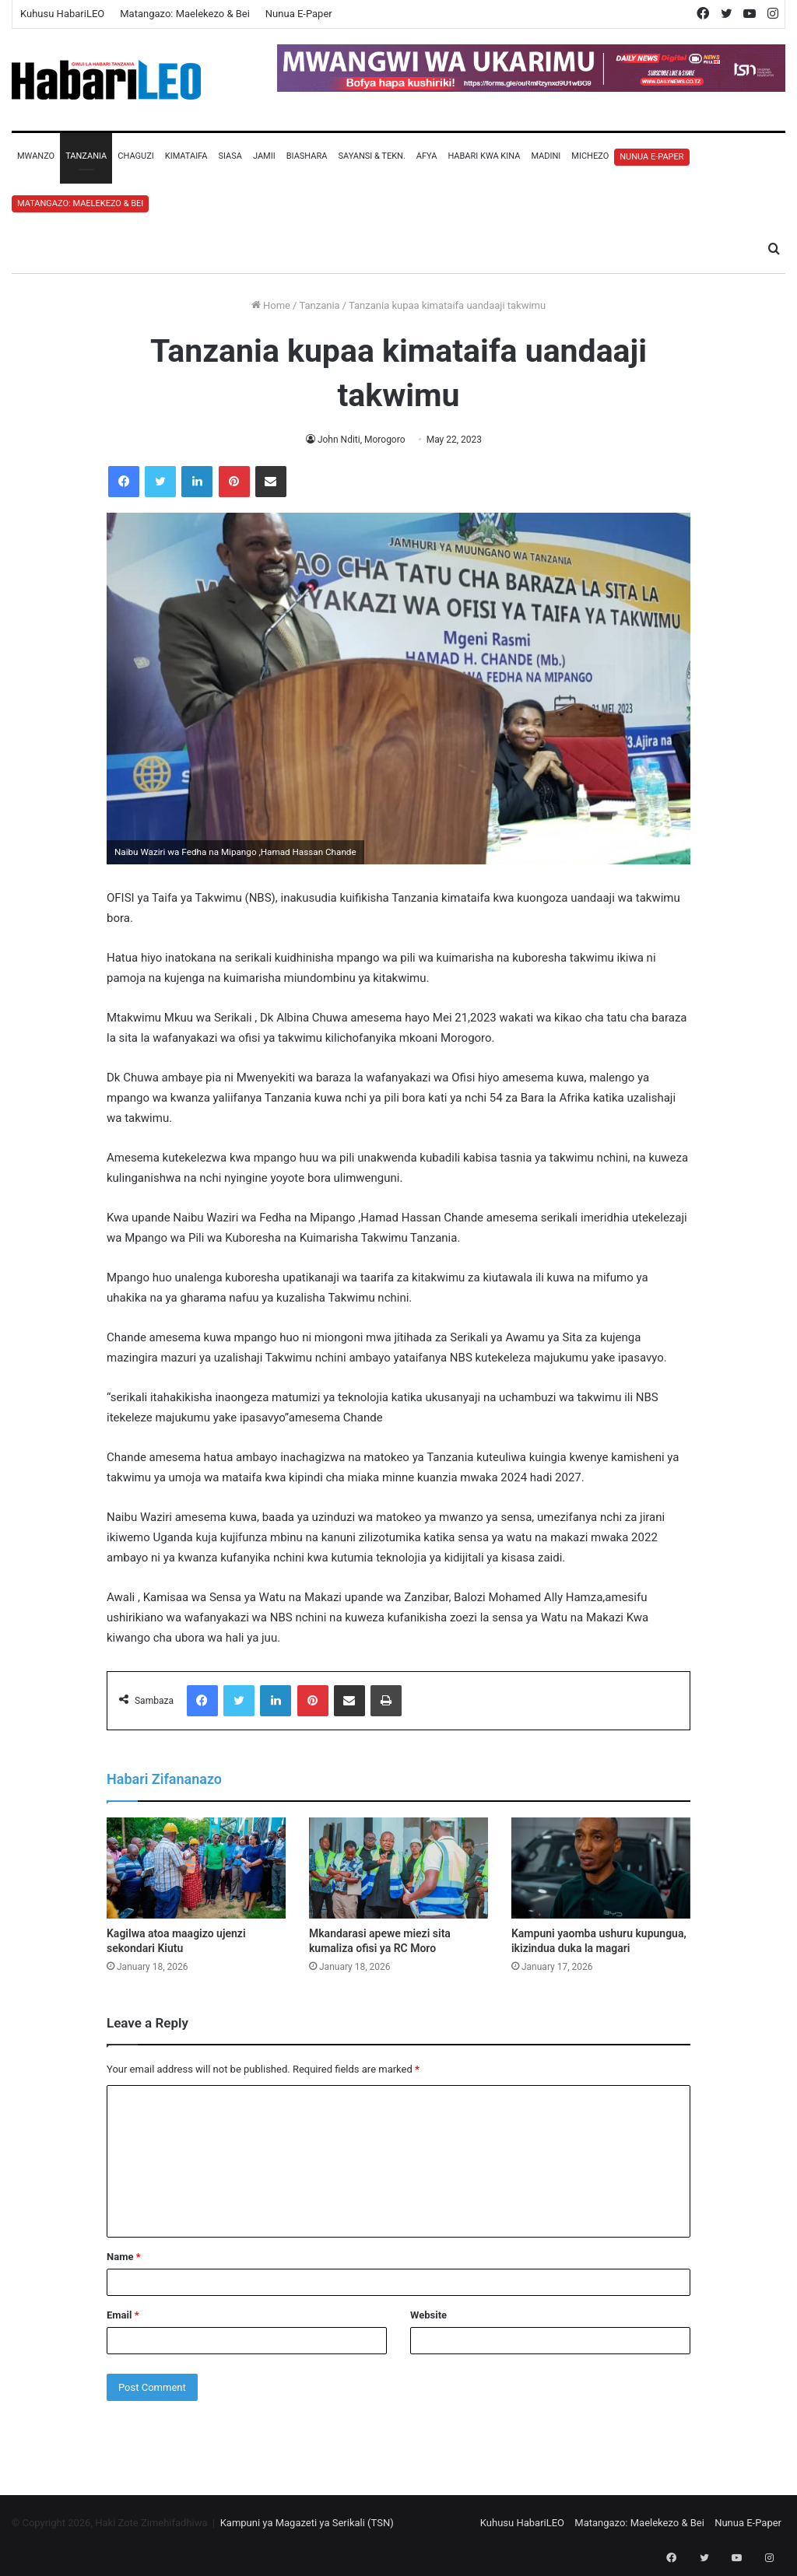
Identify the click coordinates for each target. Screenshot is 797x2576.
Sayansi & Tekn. (371, 156)
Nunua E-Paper (298, 13)
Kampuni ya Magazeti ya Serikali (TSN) (307, 2523)
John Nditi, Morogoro (361, 439)
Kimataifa (186, 156)
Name (124, 2256)
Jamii (264, 156)
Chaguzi (135, 156)
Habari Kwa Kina (484, 156)
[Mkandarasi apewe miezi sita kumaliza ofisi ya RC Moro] (398, 1868)
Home (270, 305)
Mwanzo (35, 156)
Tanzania (86, 156)
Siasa (230, 156)
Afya (426, 156)
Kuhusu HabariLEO (62, 13)
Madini (545, 156)
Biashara (307, 156)
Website (428, 2315)
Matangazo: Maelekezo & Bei (185, 13)
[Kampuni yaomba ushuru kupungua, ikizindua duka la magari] (600, 1868)
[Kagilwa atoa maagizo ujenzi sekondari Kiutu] (196, 1868)
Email (123, 2315)
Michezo (590, 156)
